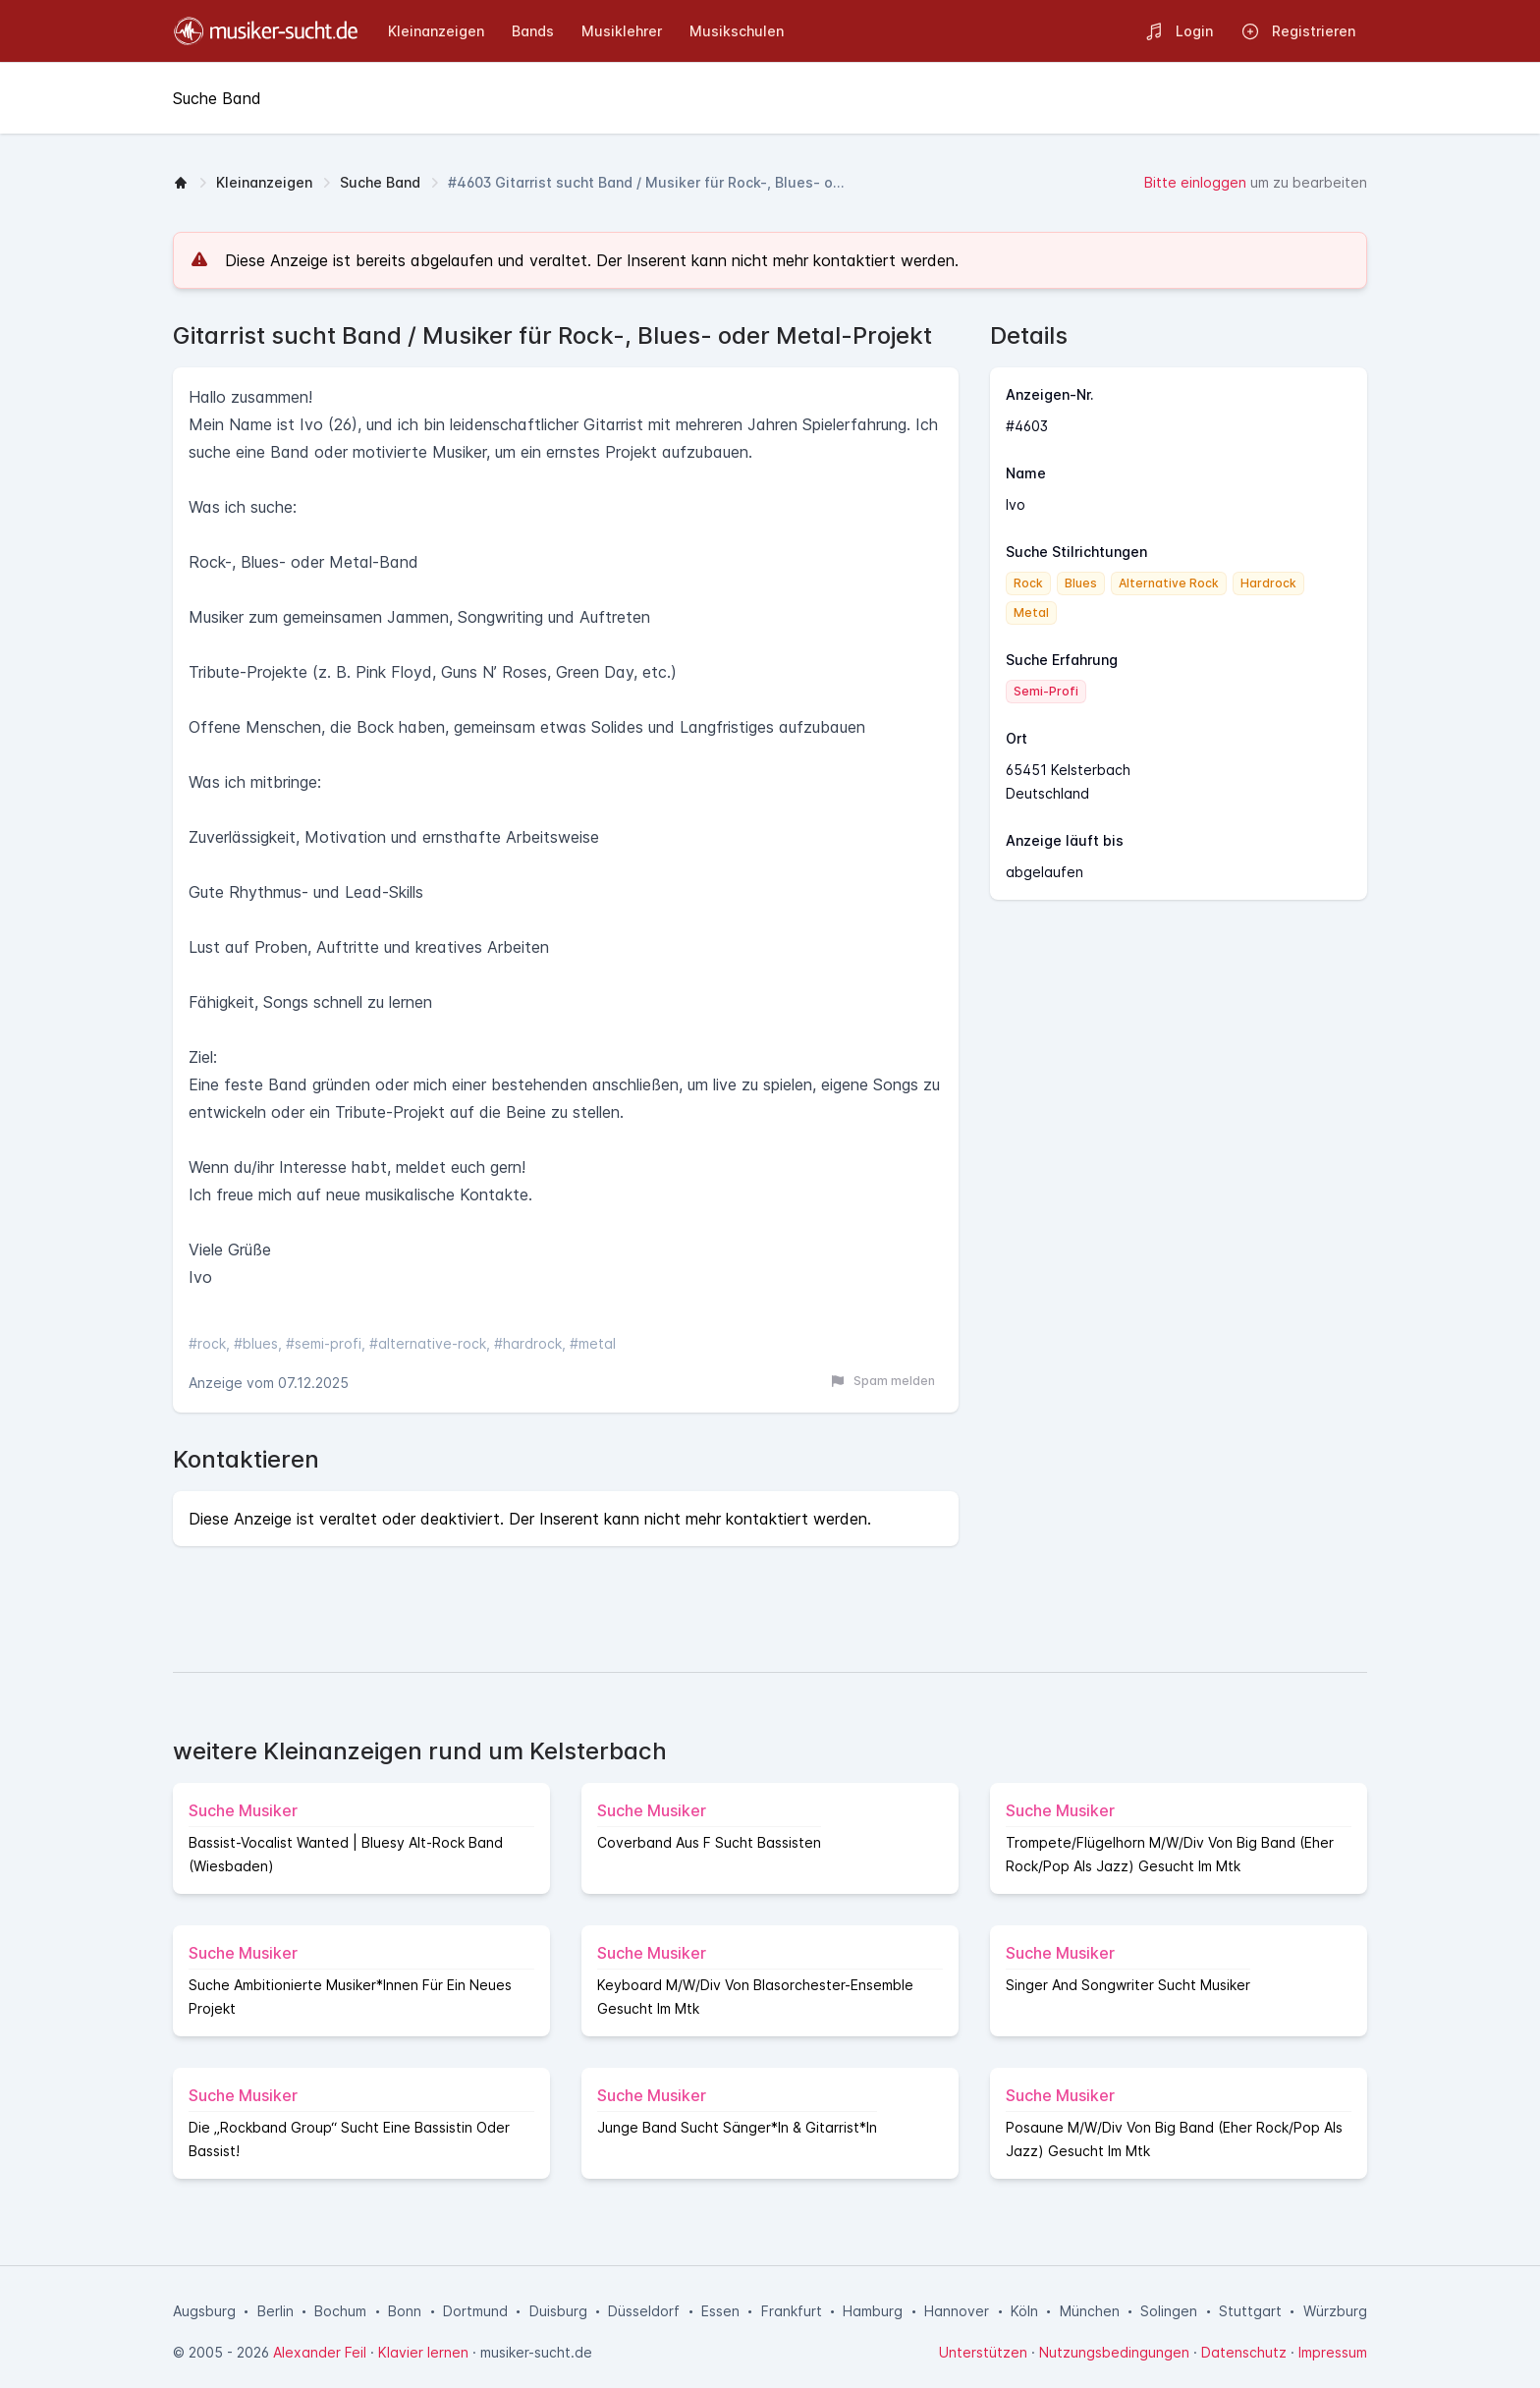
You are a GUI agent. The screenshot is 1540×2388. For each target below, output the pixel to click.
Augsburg (204, 2311)
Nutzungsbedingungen (1114, 2352)
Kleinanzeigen (264, 182)
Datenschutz (1244, 2352)
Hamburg (873, 2311)
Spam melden (882, 1381)
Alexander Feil (319, 2352)
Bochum (340, 2311)
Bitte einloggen (1195, 182)
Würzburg (1335, 2311)
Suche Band (380, 182)
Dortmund (475, 2311)
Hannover (956, 2311)
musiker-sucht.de (536, 2352)
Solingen (1168, 2311)
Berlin (275, 2311)
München (1090, 2311)
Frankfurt (791, 2311)
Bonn (404, 2311)
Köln (1024, 2311)
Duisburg (558, 2311)
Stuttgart (1250, 2311)
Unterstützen (983, 2352)
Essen (720, 2311)
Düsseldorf (644, 2311)
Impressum (1332, 2352)
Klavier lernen (423, 2352)
